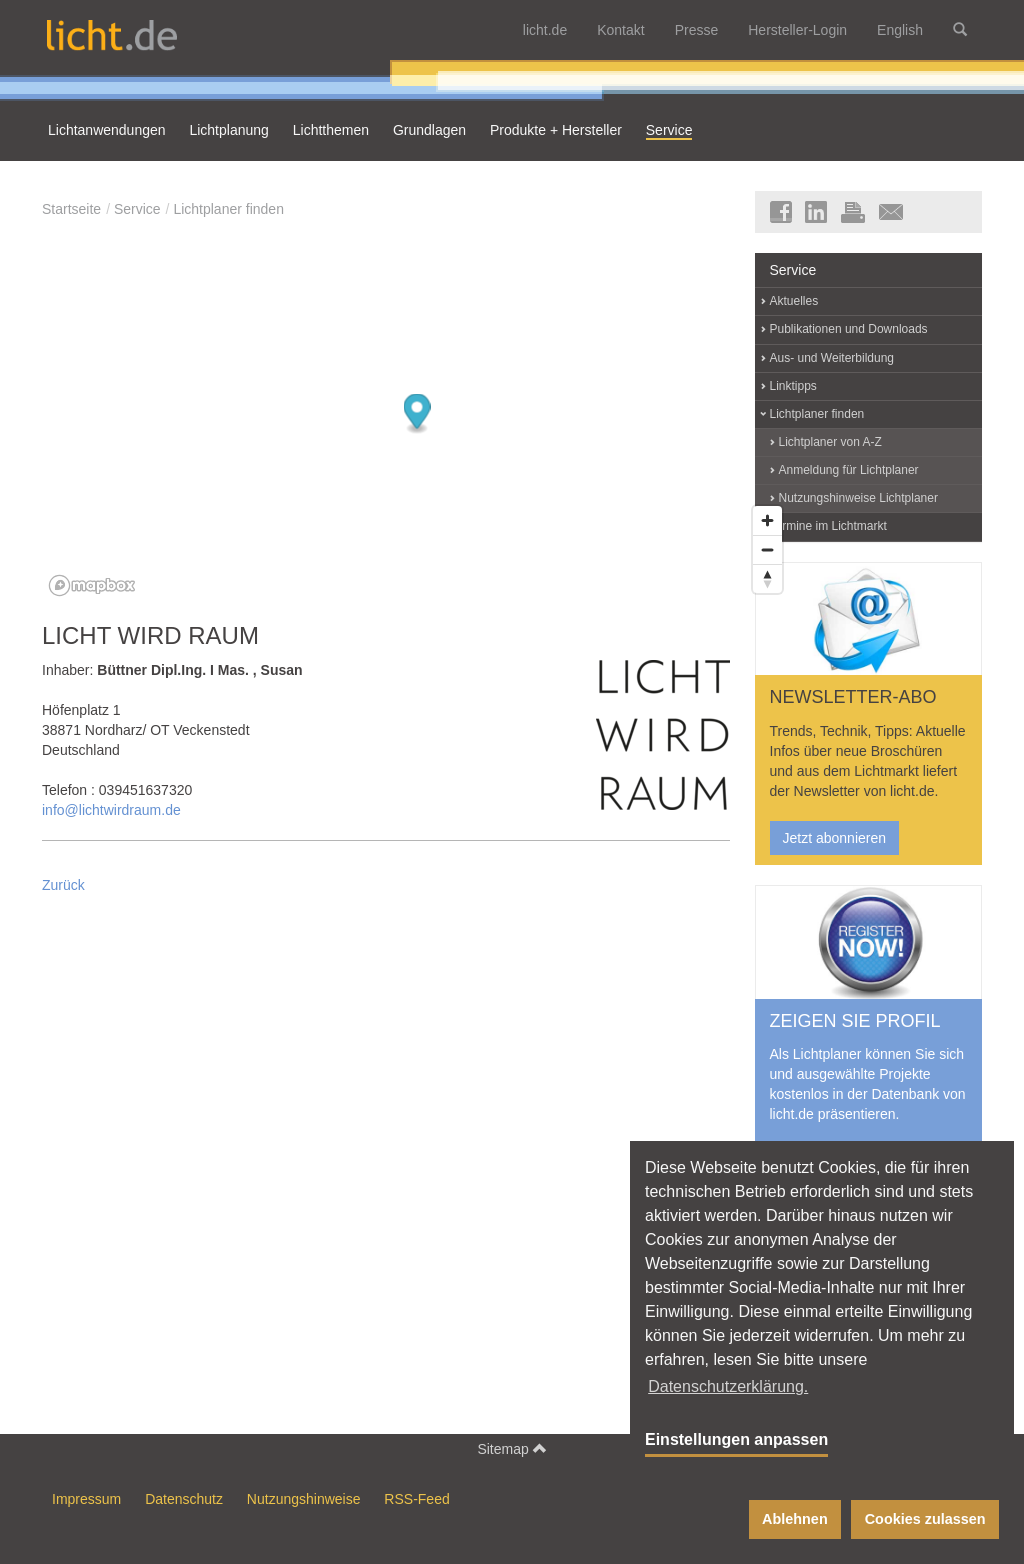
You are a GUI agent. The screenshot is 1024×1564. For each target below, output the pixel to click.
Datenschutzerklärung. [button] (728, 1386)
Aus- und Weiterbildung (832, 358)
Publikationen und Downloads (849, 329)
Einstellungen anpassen (736, 1439)
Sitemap (511, 1448)
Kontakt (620, 30)
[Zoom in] (767, 520)
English (900, 30)
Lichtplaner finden (228, 209)
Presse (697, 30)
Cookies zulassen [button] (925, 1519)
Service (137, 209)
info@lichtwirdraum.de (111, 810)
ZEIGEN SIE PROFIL (855, 1021)
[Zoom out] (767, 549)
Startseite (71, 209)
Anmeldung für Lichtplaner (849, 470)
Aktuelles (794, 301)
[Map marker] (417, 414)
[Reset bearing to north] (767, 578)
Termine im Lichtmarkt (828, 526)
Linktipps (793, 386)
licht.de (545, 30)
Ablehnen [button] (795, 1519)
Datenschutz (184, 1499)
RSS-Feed (416, 1499)
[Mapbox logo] (92, 585)
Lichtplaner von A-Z (830, 442)
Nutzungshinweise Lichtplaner (858, 498)
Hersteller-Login (797, 30)
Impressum (86, 1499)
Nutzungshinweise (304, 1499)
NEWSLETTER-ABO (853, 697)
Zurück (63, 885)
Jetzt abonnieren (835, 838)
